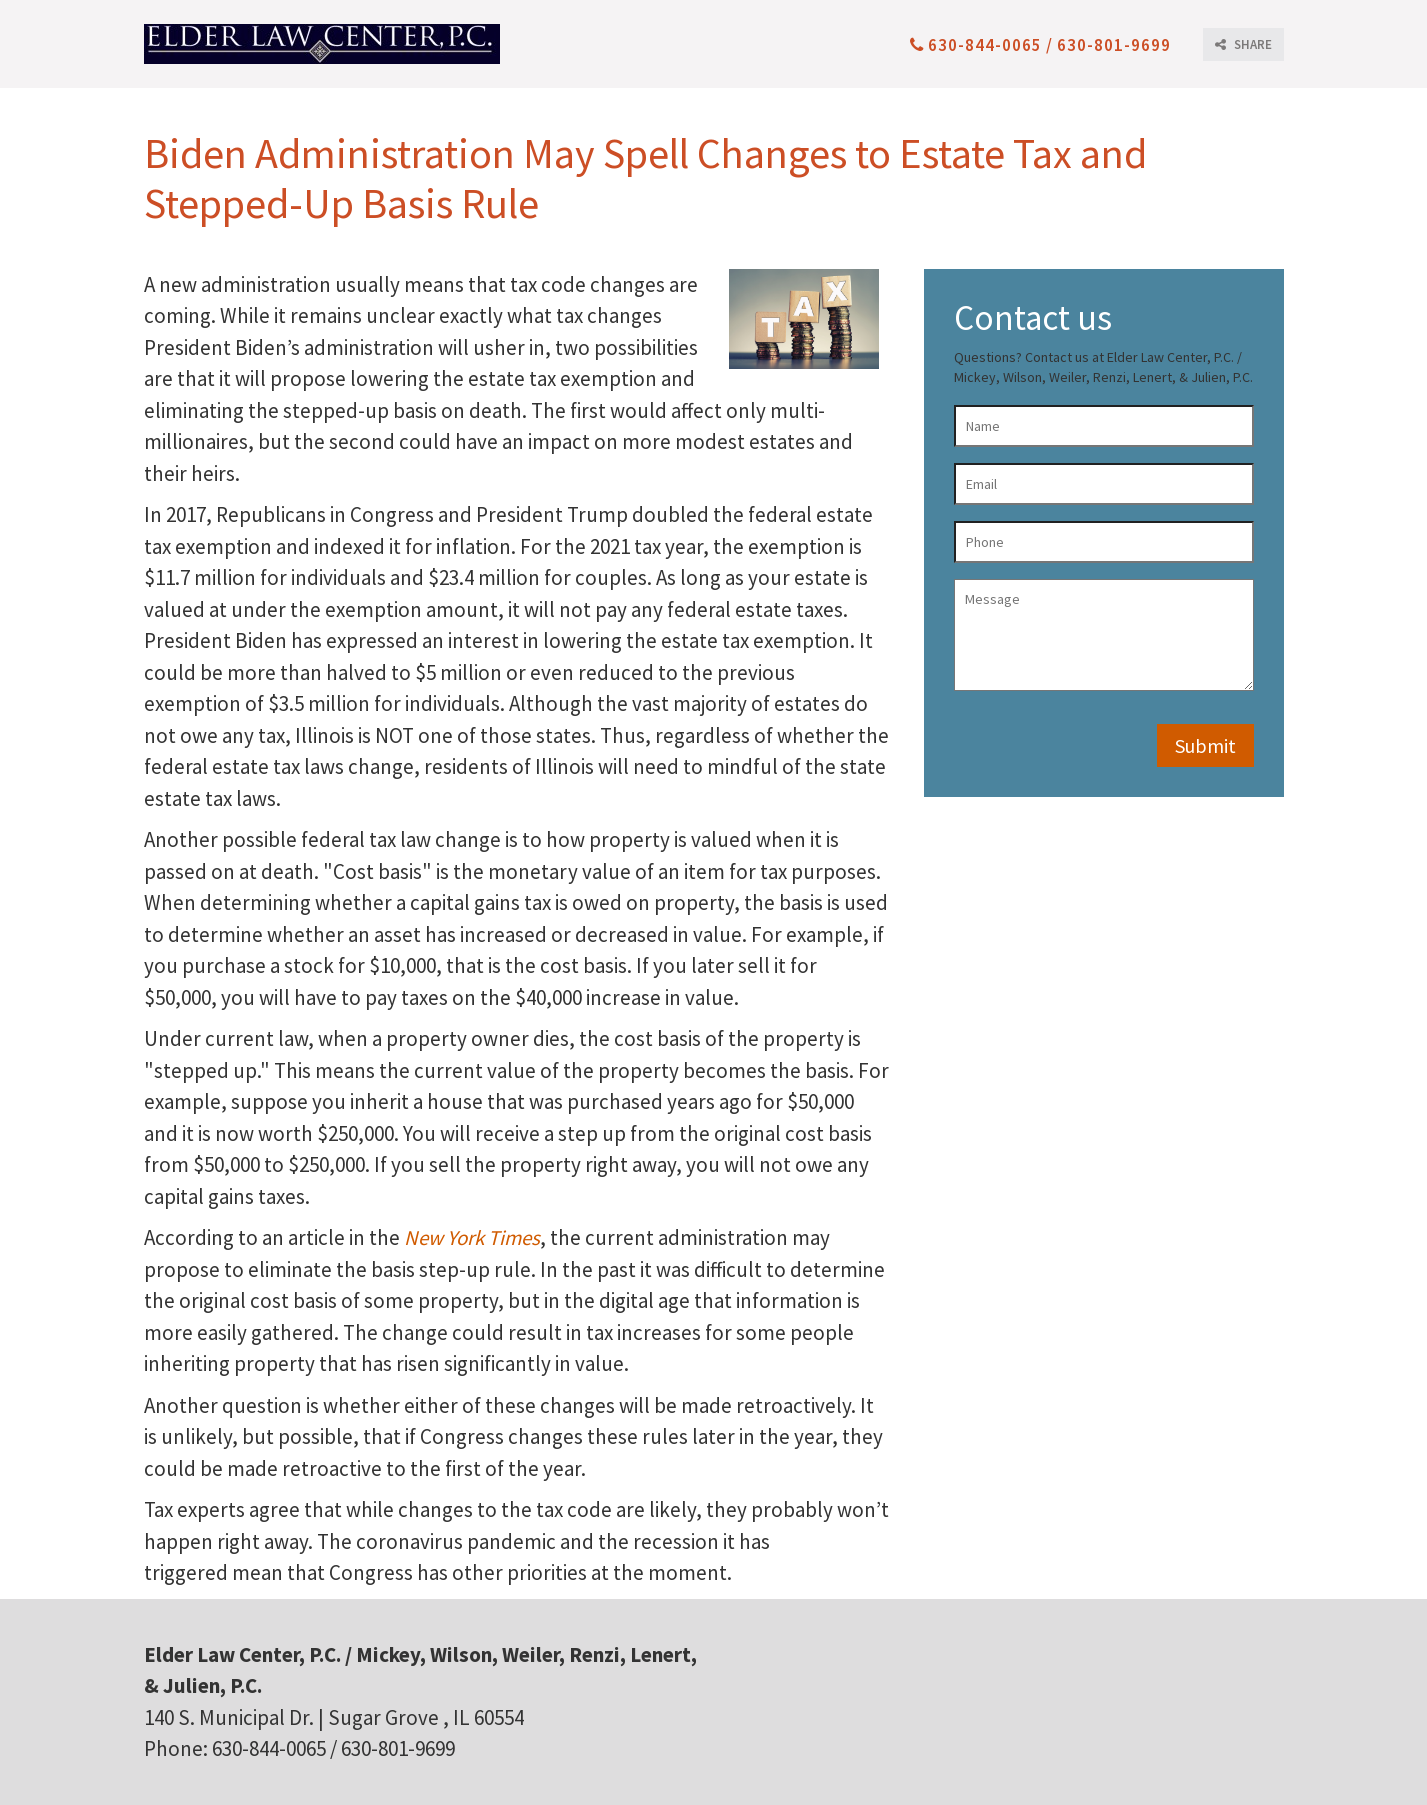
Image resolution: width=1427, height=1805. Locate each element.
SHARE (1243, 44)
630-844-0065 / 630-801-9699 (1040, 45)
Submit (1205, 745)
